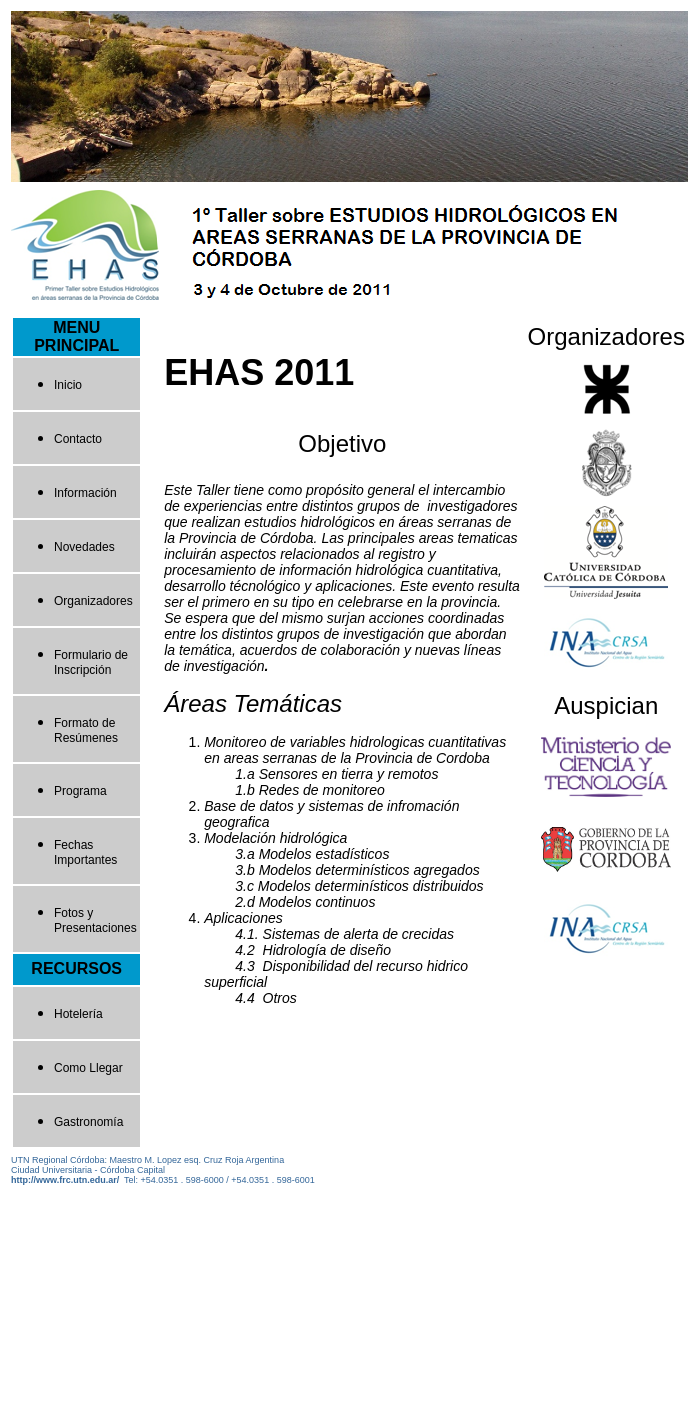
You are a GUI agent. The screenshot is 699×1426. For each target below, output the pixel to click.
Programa (80, 791)
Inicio (68, 385)
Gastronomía (88, 1122)
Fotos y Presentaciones (95, 920)
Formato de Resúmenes (86, 730)
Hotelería (78, 1014)
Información (85, 493)
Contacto (78, 439)
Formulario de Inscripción (91, 662)
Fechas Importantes (85, 852)
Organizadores (93, 601)
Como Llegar (88, 1068)
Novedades (84, 547)
